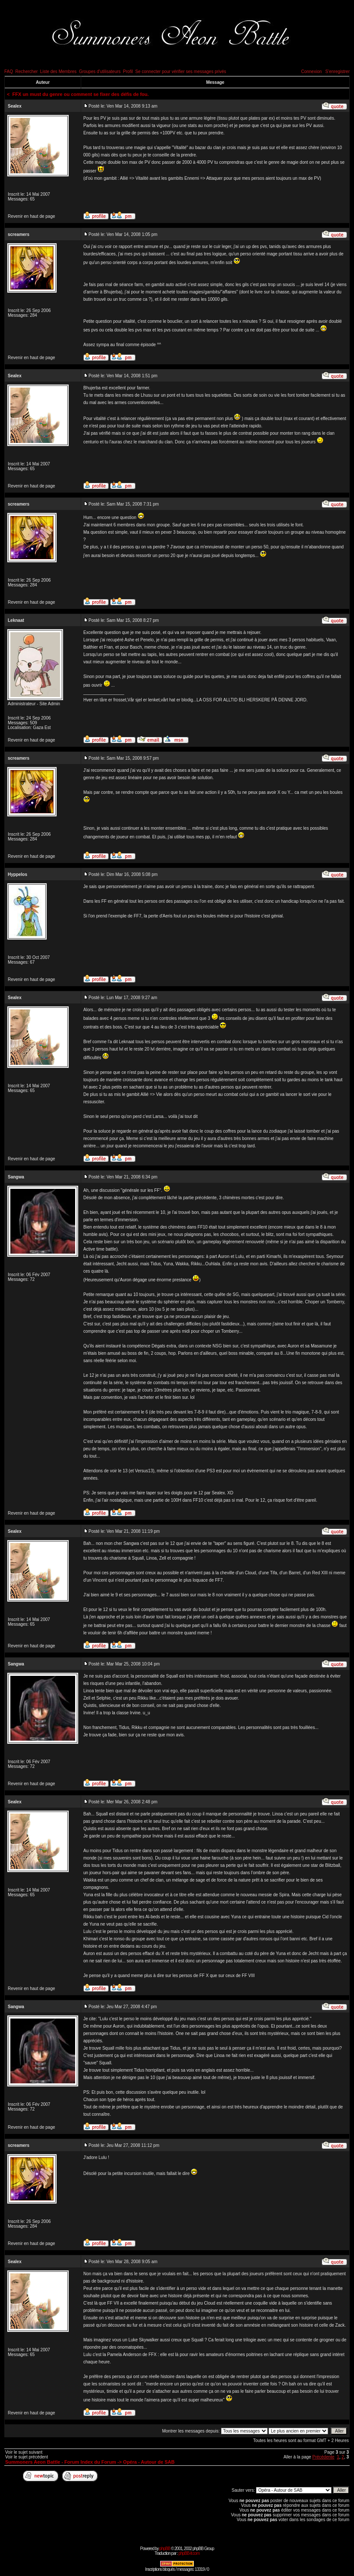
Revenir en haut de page (31, 216)
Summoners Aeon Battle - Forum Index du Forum (60, 2462)
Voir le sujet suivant (23, 2452)
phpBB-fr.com (188, 2553)
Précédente (323, 2457)
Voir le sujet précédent (26, 2457)
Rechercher (27, 71)
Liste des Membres (58, 71)
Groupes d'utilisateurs (99, 71)
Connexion (311, 71)
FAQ (8, 71)
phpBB (164, 2548)
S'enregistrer (338, 71)
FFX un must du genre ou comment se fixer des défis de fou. (81, 94)
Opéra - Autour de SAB (148, 2462)
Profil (128, 71)
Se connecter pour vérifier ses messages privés (180, 71)
